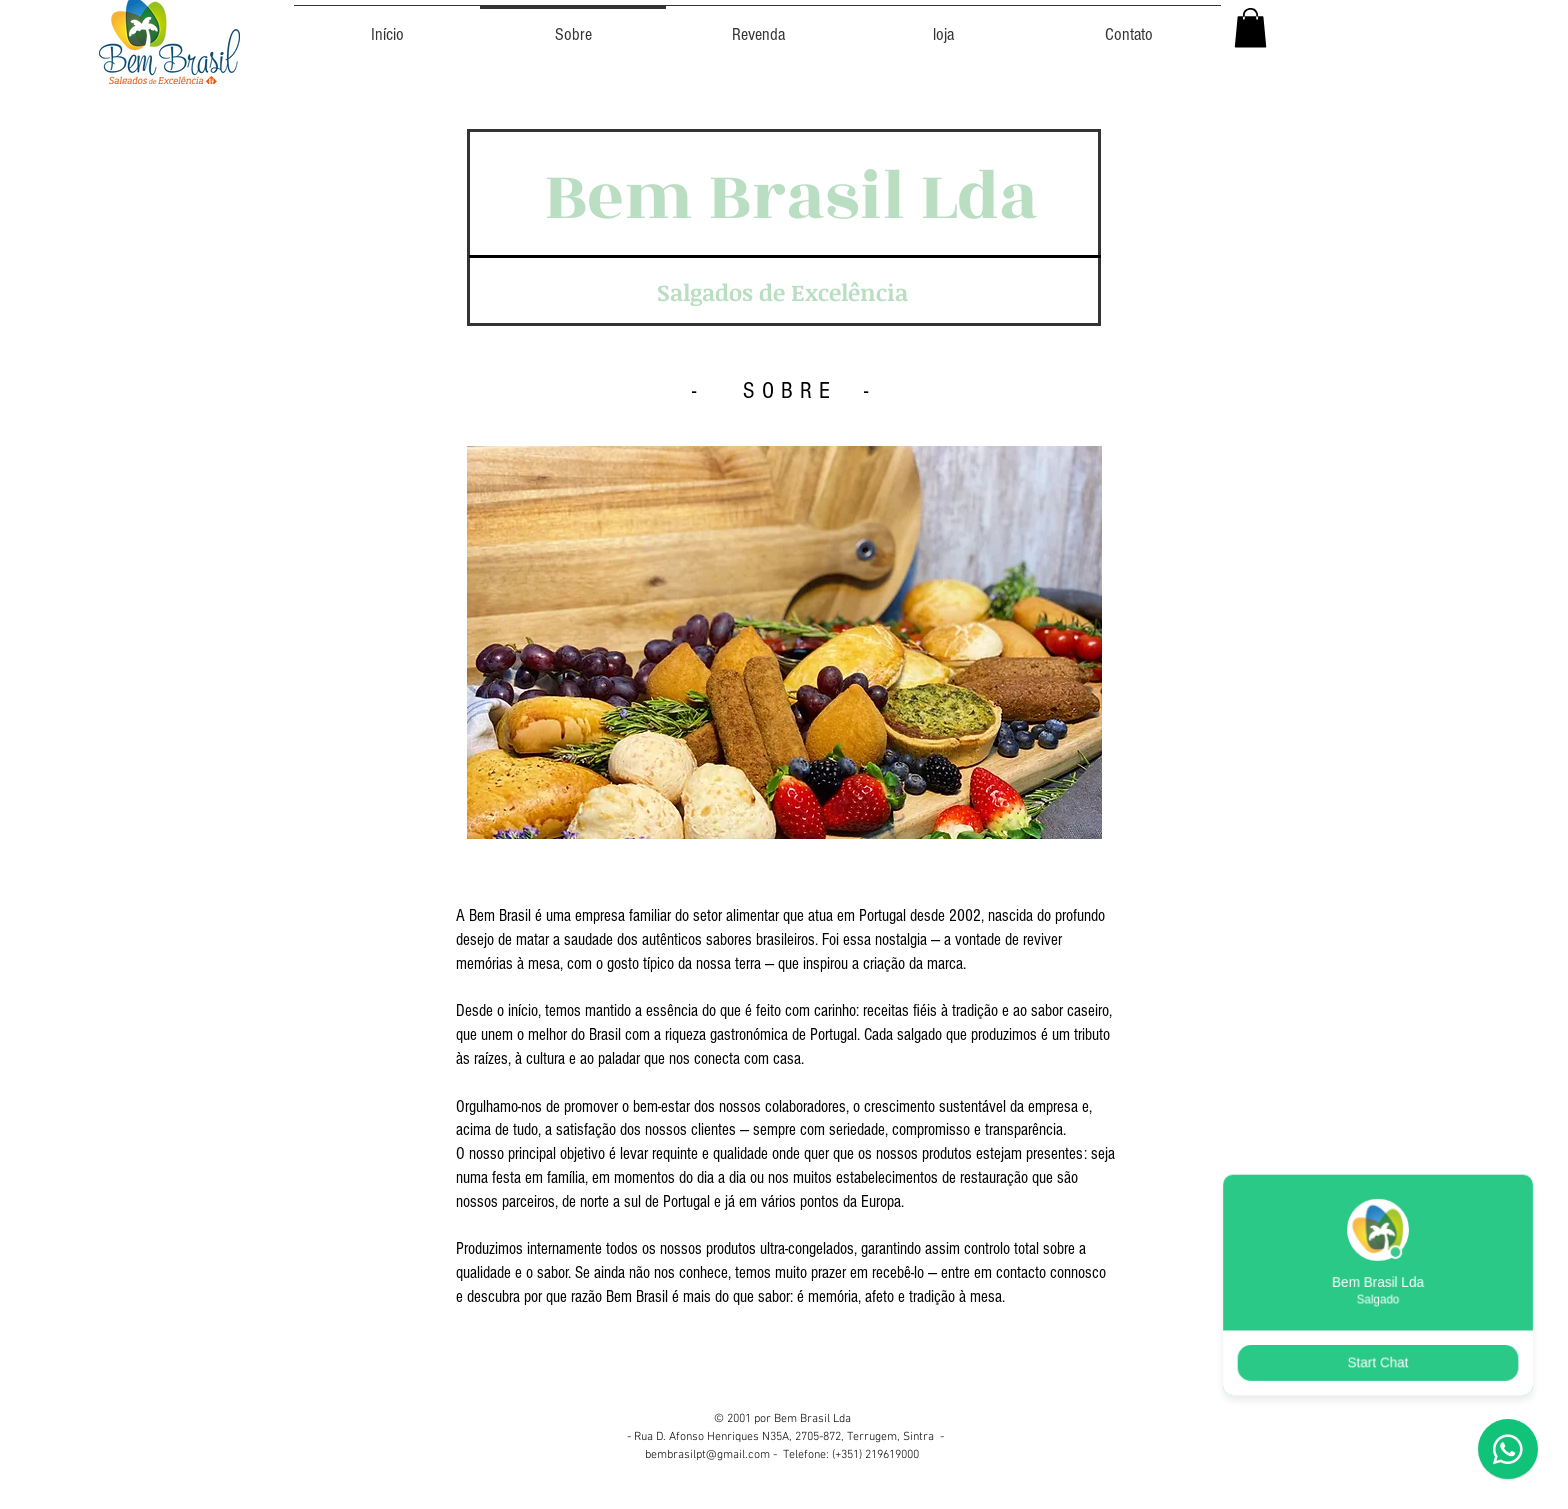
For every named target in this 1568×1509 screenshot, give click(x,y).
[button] (1250, 27)
